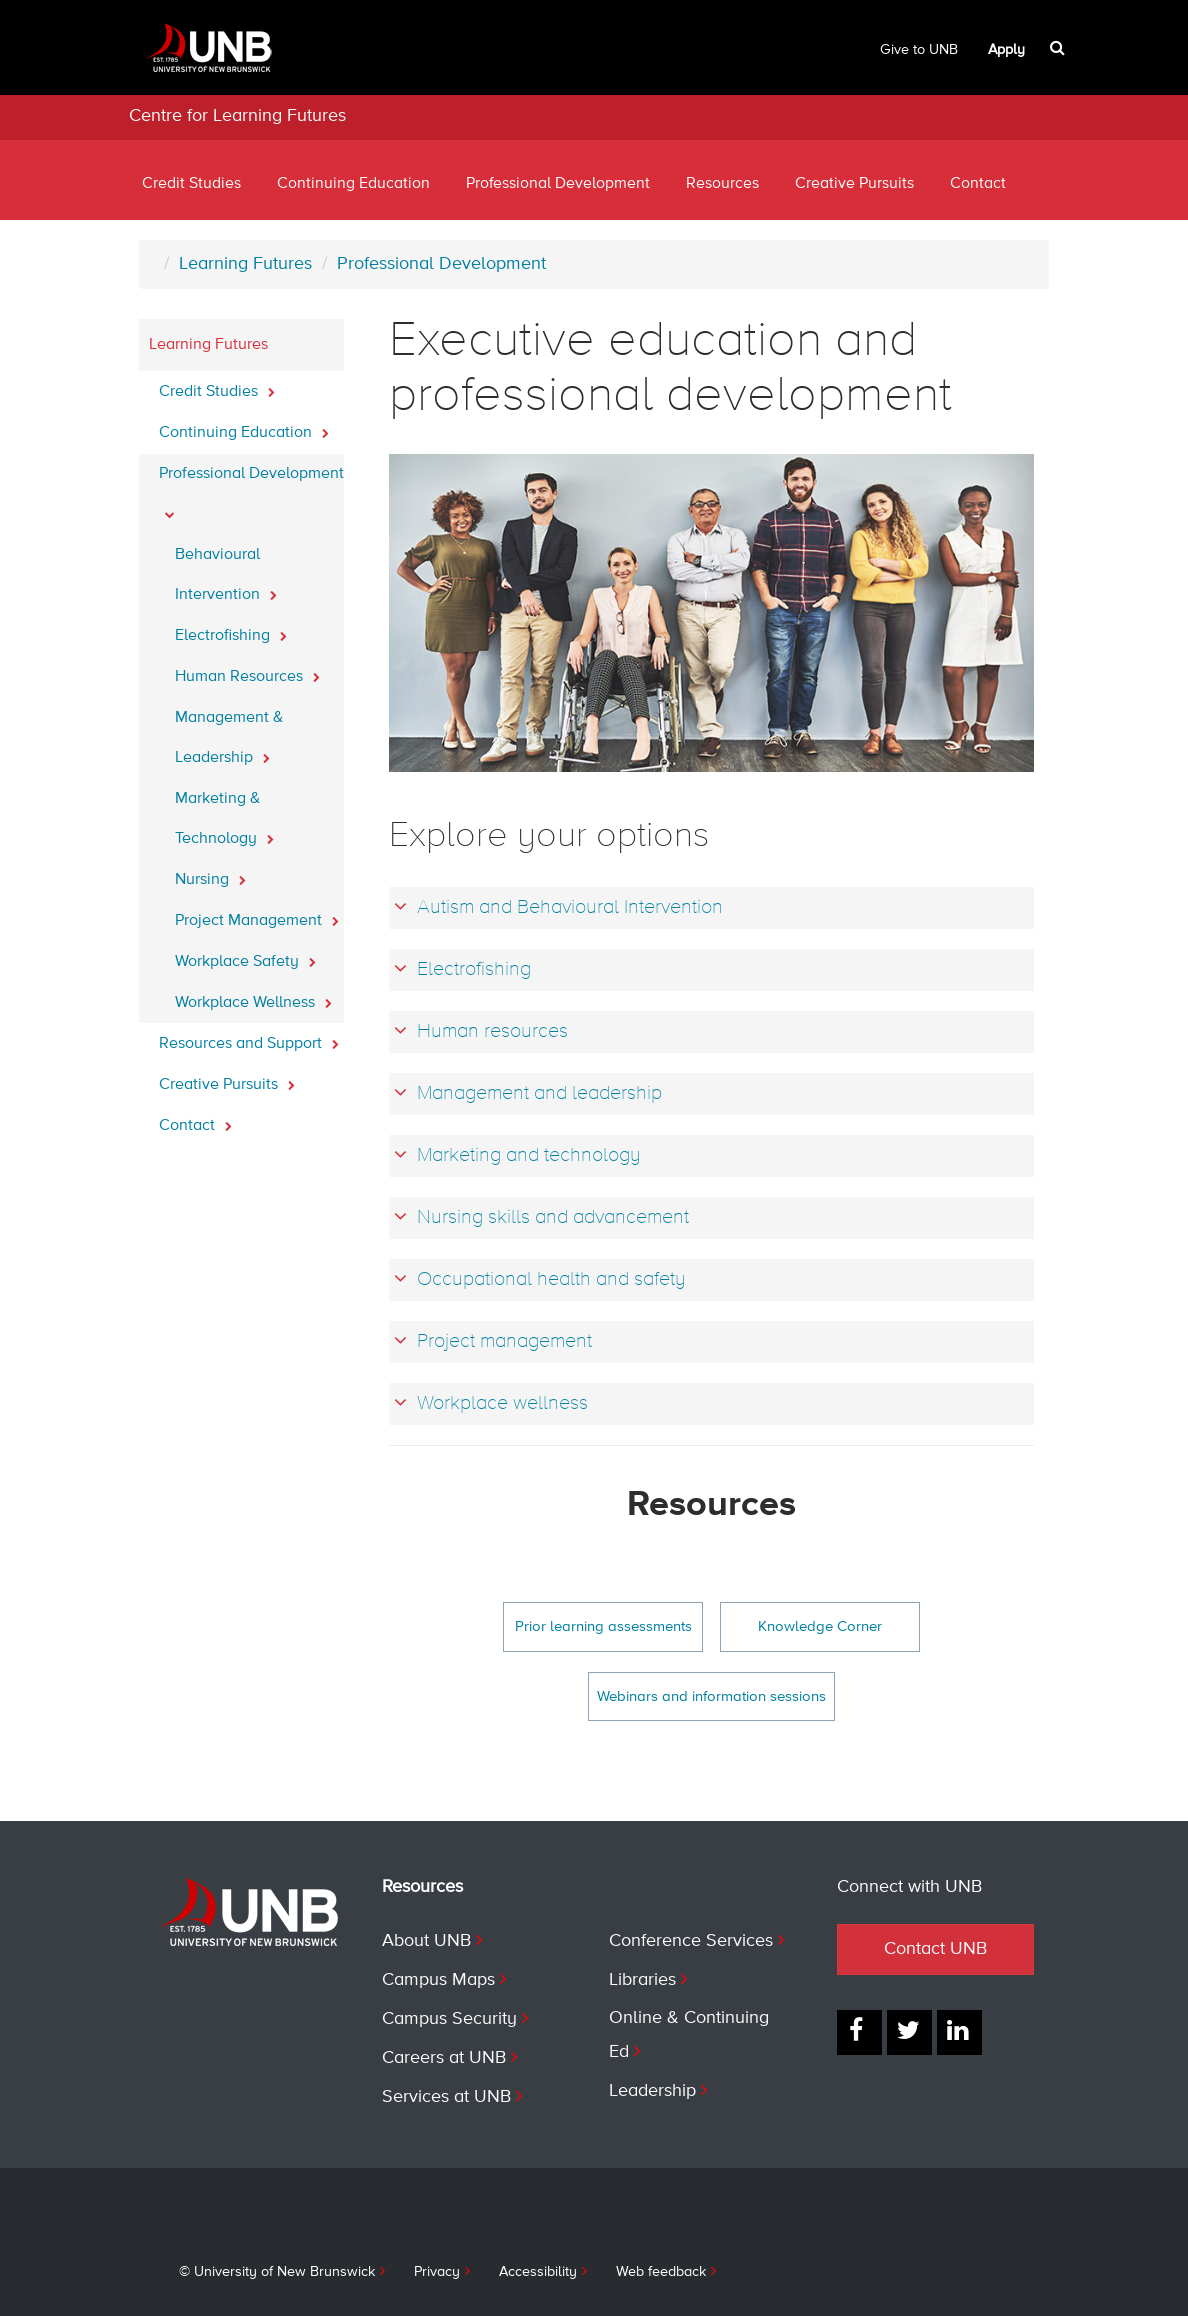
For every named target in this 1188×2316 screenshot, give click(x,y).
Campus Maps (438, 1980)
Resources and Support (249, 1038)
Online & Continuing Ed (689, 2035)
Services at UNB (446, 2097)
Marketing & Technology (224, 819)
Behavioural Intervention (226, 575)
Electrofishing (231, 630)
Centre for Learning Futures (237, 116)
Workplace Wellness (253, 997)
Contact (978, 184)
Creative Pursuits (854, 184)
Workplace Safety (245, 956)
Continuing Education (353, 184)
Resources (722, 184)
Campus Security (449, 2019)
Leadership (652, 2091)
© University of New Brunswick (277, 2272)
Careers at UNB (444, 2058)
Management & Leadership (229, 738)
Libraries (642, 1980)
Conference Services (691, 1941)
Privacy (437, 2272)
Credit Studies (191, 184)
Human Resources (247, 671)
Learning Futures (245, 264)
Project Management (257, 915)
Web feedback (661, 2272)
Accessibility (538, 2272)
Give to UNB (919, 50)
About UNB (426, 1941)
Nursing (210, 874)
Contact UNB (935, 1949)
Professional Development (558, 184)
